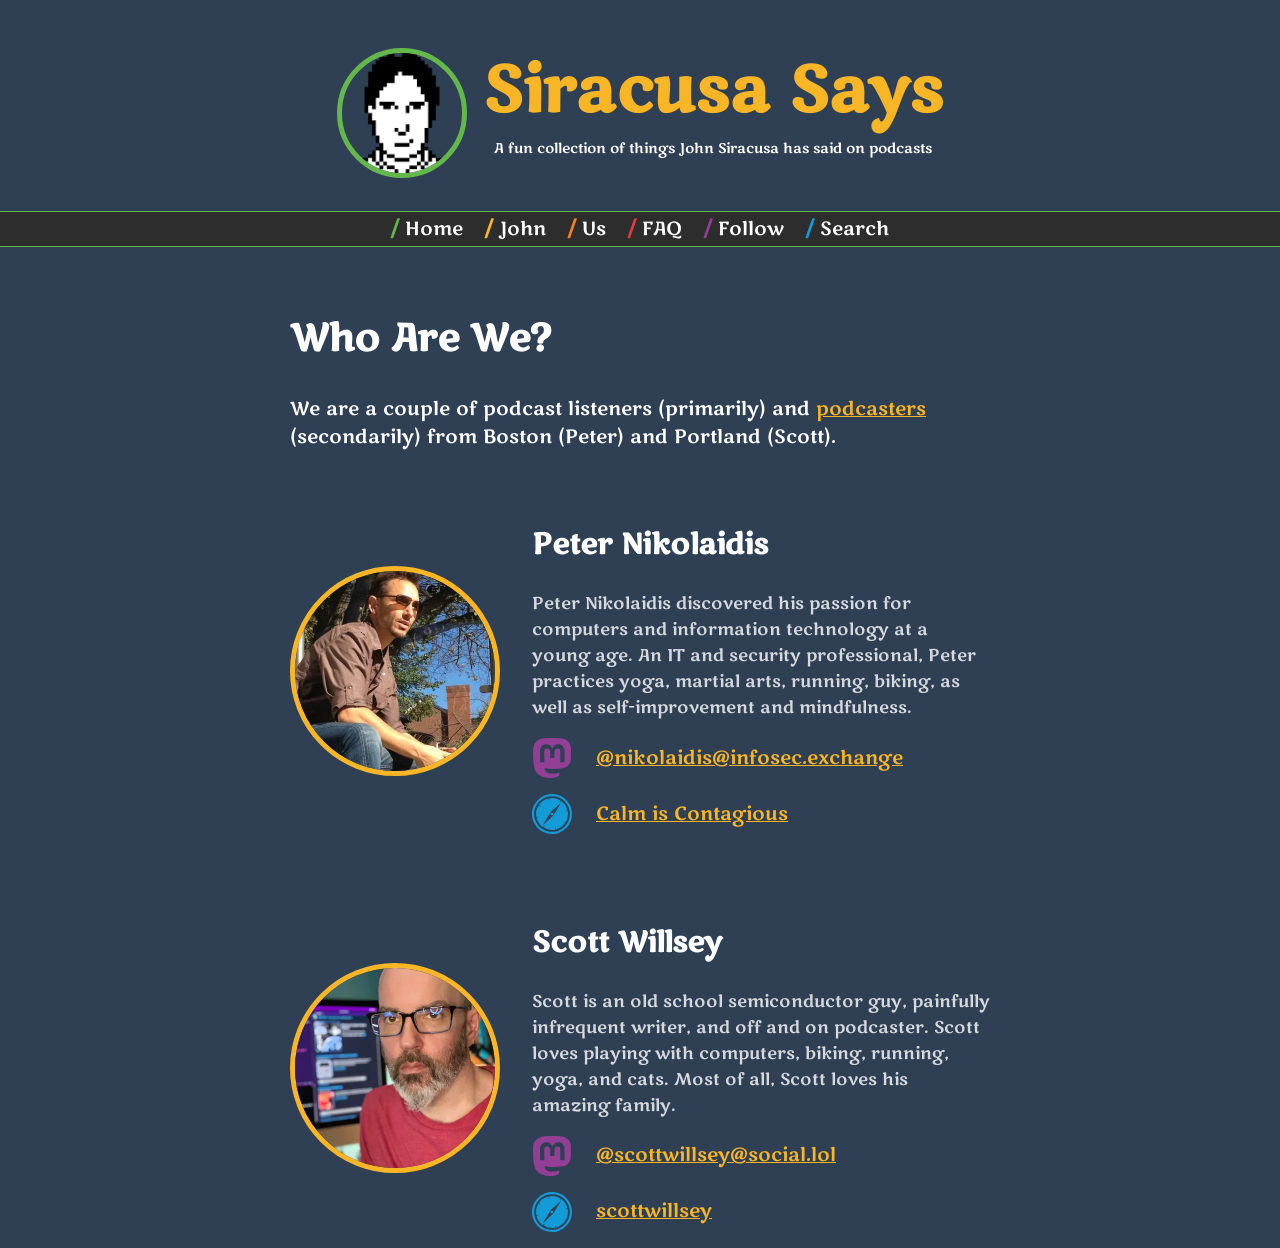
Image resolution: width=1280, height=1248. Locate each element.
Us (594, 229)
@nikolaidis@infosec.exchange (749, 758)
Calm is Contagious (692, 814)
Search (854, 229)
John (522, 229)
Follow (751, 229)
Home (434, 229)
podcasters (871, 409)
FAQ (662, 229)
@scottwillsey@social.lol (716, 1155)
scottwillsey (654, 1211)
